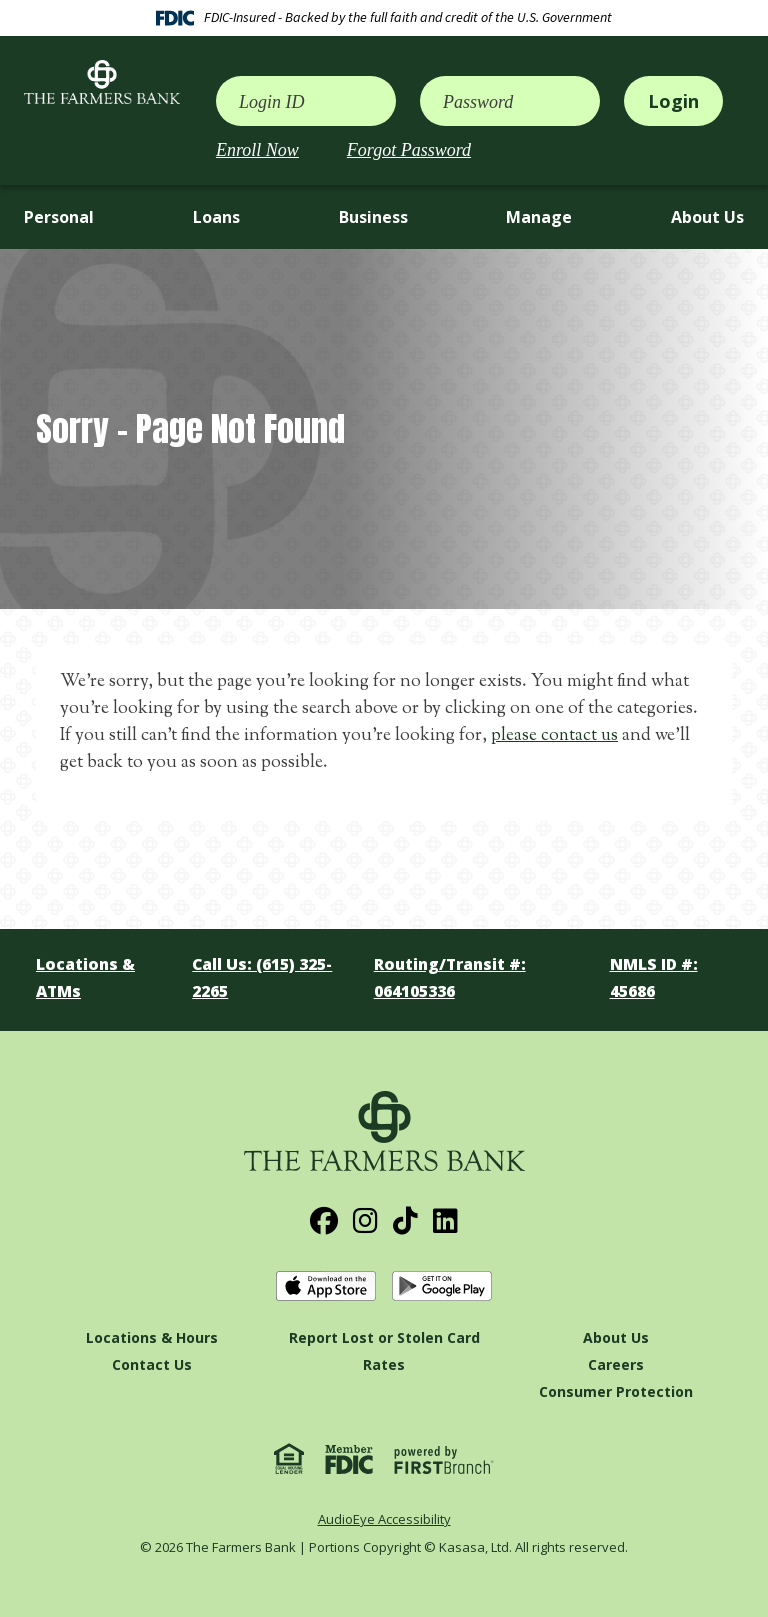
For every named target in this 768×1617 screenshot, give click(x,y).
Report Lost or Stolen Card (384, 1337)
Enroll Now (257, 150)
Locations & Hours (152, 1337)
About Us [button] (707, 217)
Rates (384, 1364)
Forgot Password (409, 150)
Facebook (324, 1221)
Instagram (365, 1221)
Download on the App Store (326, 1286)
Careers (616, 1364)
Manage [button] (539, 217)
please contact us (555, 736)
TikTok (405, 1221)
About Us (616, 1337)
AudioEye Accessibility (384, 1519)
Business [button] (373, 217)
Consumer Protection (616, 1391)
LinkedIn (445, 1221)
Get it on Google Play (442, 1286)
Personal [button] (59, 217)
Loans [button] (216, 217)
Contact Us (152, 1364)
